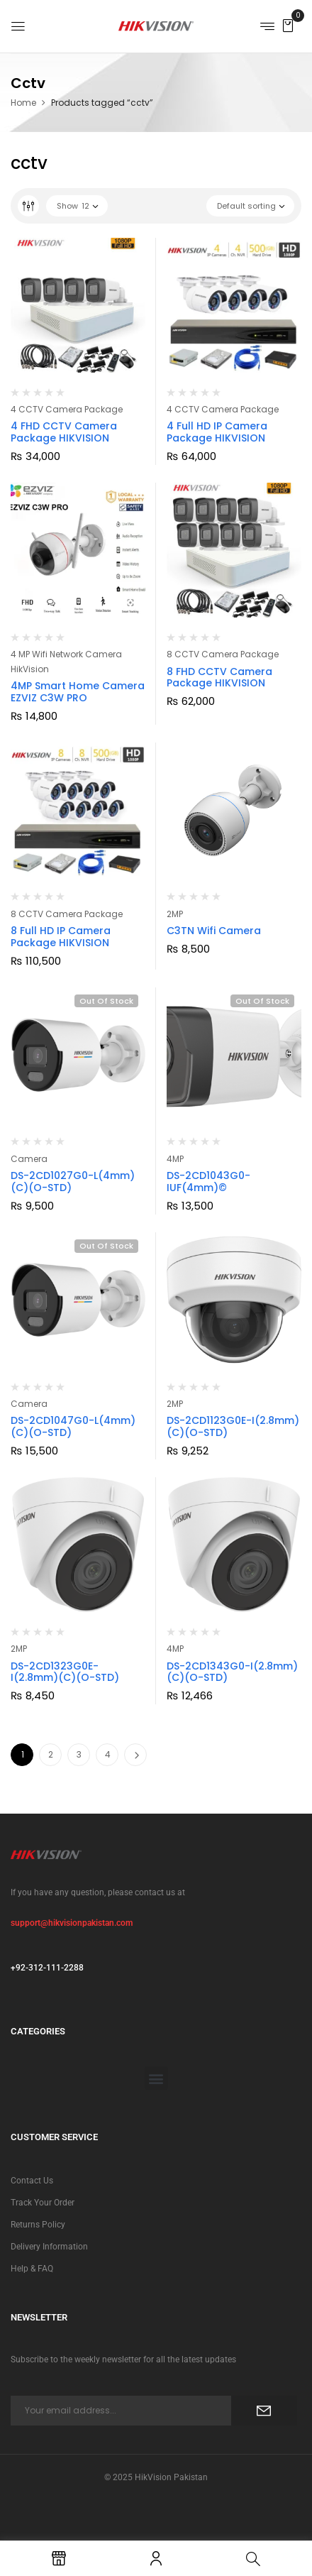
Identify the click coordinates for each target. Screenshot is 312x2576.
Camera (29, 1159)
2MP (175, 914)
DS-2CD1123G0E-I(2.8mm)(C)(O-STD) (233, 1426)
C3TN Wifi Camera (214, 930)
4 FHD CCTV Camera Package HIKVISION (64, 432)
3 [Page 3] (79, 1754)
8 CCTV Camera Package (223, 654)
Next (135, 1754)
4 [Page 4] (108, 1754)
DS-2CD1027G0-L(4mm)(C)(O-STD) (73, 1181)
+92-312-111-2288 (47, 1968)
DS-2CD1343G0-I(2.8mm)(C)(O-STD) (232, 1672)
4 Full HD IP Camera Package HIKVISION (217, 432)
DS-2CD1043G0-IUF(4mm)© (208, 1181)
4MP (175, 1159)
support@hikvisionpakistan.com (72, 1923)
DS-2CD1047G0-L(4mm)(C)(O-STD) (73, 1426)
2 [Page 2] (50, 1754)
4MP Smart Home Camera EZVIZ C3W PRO (78, 692)
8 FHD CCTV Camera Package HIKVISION (219, 677)
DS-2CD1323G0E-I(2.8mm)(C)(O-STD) (65, 1672)
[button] (288, 25)
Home (23, 103)
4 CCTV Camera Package (67, 409)
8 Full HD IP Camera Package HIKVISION (61, 936)
